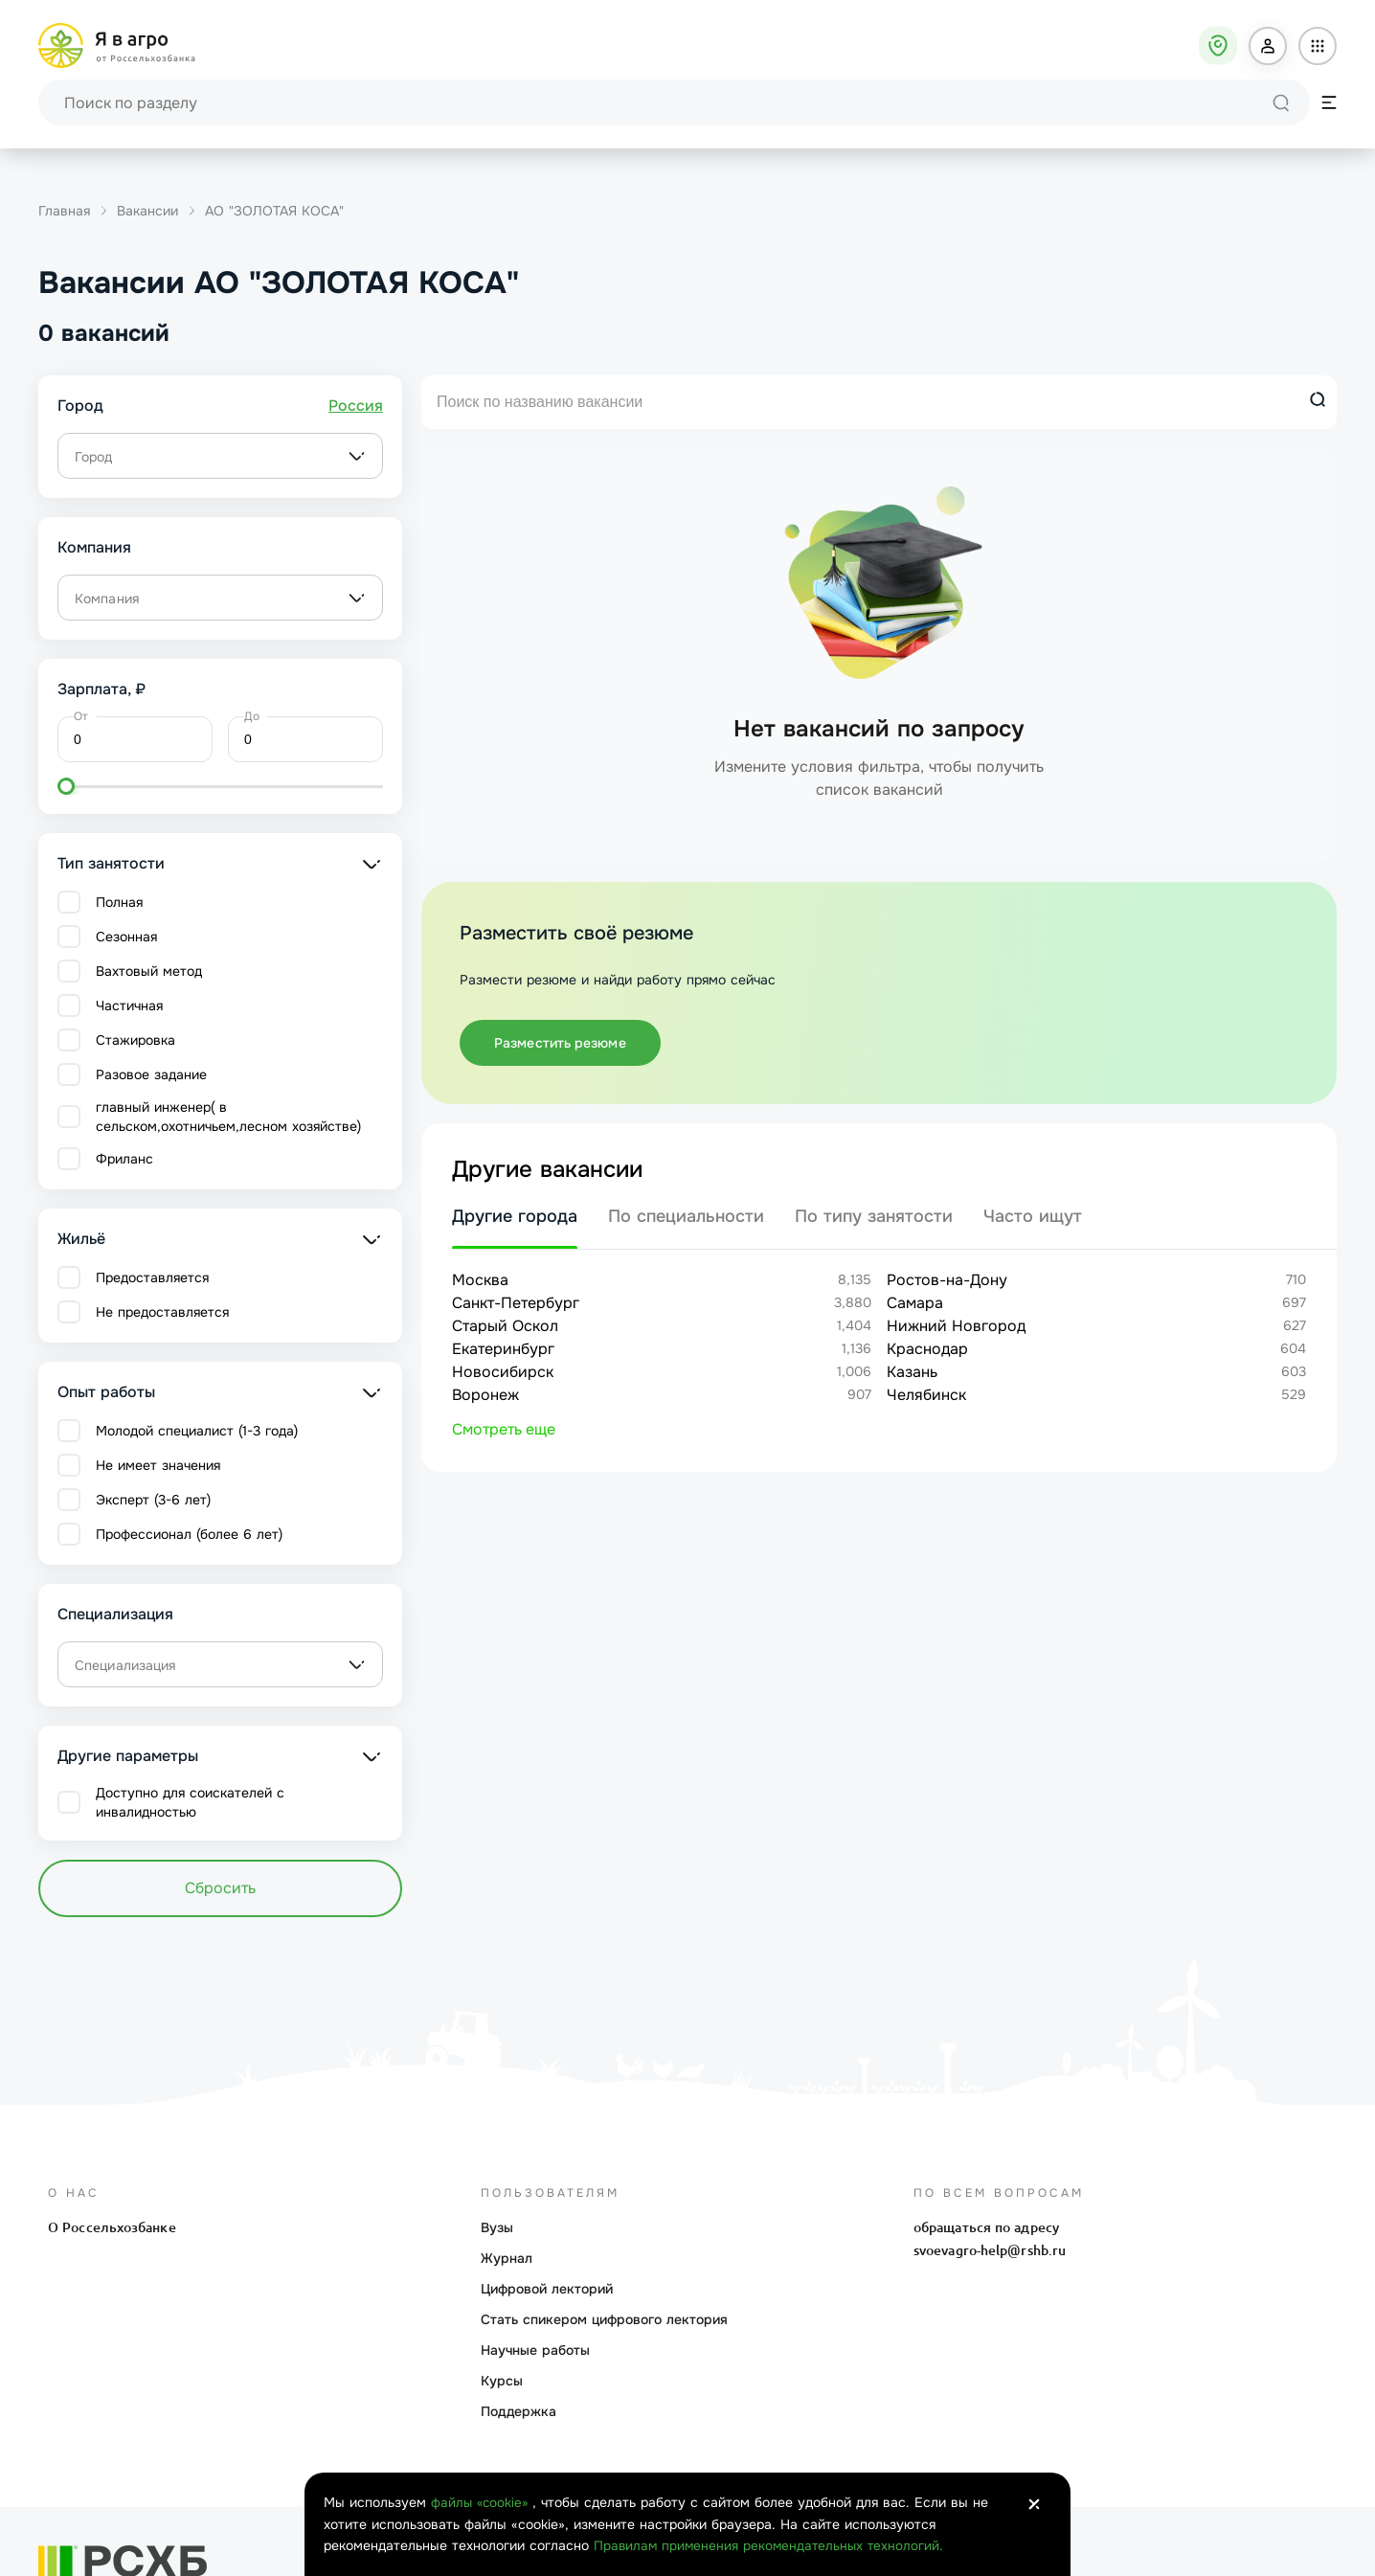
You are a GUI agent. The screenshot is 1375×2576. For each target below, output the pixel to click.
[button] (1268, 46)
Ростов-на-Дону (947, 1280)
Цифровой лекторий (547, 2288)
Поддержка (518, 2411)
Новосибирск (502, 1372)
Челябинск (926, 1395)
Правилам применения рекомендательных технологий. (772, 2546)
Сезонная (126, 936)
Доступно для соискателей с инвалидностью (190, 1802)
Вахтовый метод (149, 971)
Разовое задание (151, 1074)
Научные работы (535, 2350)
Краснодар (927, 1349)
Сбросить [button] (220, 1888)
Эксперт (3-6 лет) (153, 1499)
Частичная (129, 1005)
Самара (915, 1303)
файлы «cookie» (483, 2504)
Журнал (506, 2258)
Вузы (497, 2227)
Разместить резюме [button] (560, 1042)
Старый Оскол (505, 1326)
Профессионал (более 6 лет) (189, 1534)
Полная (119, 902)
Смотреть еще (503, 1429)
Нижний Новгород (956, 1326)
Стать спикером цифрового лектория (604, 2319)
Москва (480, 1280)
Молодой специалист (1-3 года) (197, 1430)
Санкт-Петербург (515, 1303)
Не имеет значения (158, 1465)
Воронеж (485, 1395)
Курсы (502, 2380)
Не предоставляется (162, 1312)
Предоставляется (152, 1277)
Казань (912, 1372)
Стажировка (135, 1040)
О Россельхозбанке (112, 2227)
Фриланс (124, 1158)
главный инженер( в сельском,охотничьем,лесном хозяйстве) (228, 1116)
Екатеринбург (503, 1349)
